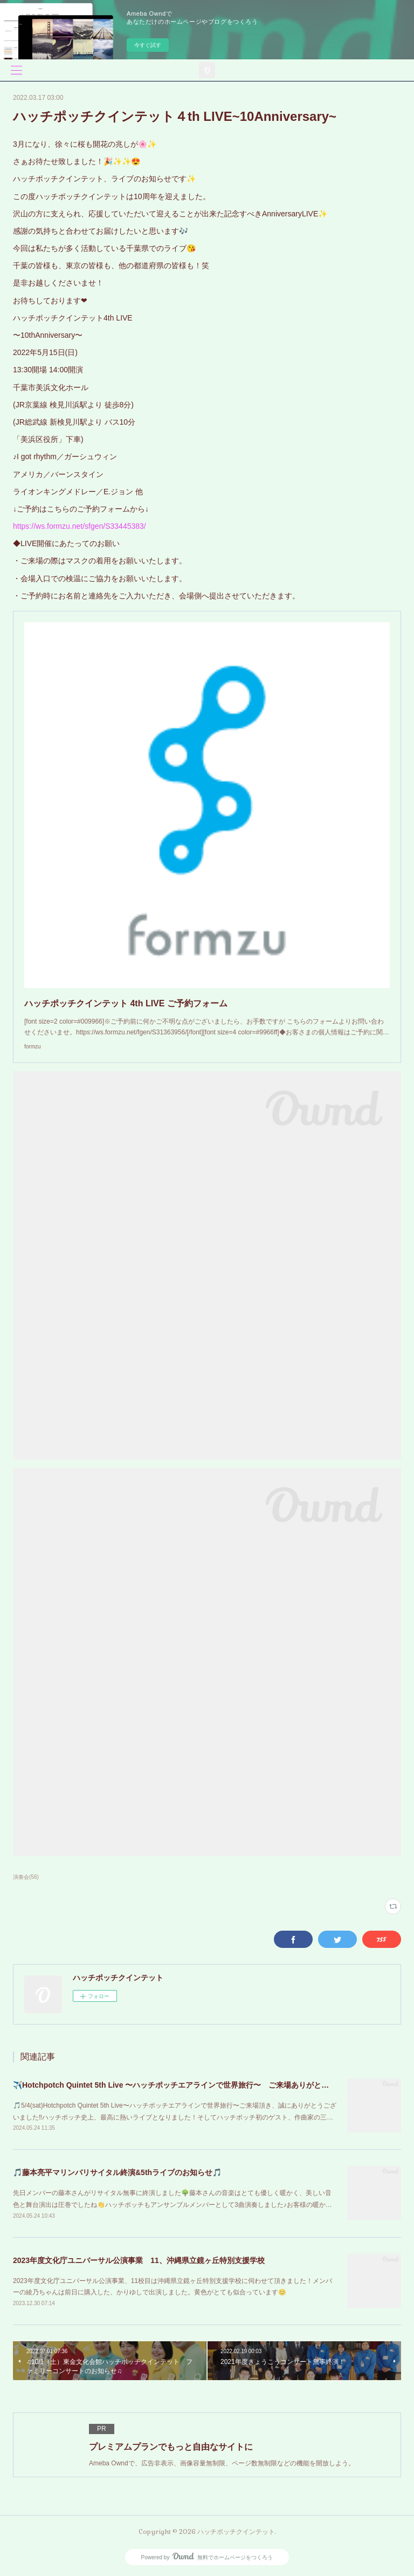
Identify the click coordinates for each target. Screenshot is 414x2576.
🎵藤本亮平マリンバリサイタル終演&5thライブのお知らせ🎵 (117, 2172)
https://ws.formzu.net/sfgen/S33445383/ (79, 526)
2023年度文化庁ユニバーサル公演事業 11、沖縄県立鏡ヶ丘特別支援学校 (139, 2260)
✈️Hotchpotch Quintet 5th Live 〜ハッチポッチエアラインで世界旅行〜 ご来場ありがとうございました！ (197, 2085)
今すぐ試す (147, 45)
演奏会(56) (26, 1877)
